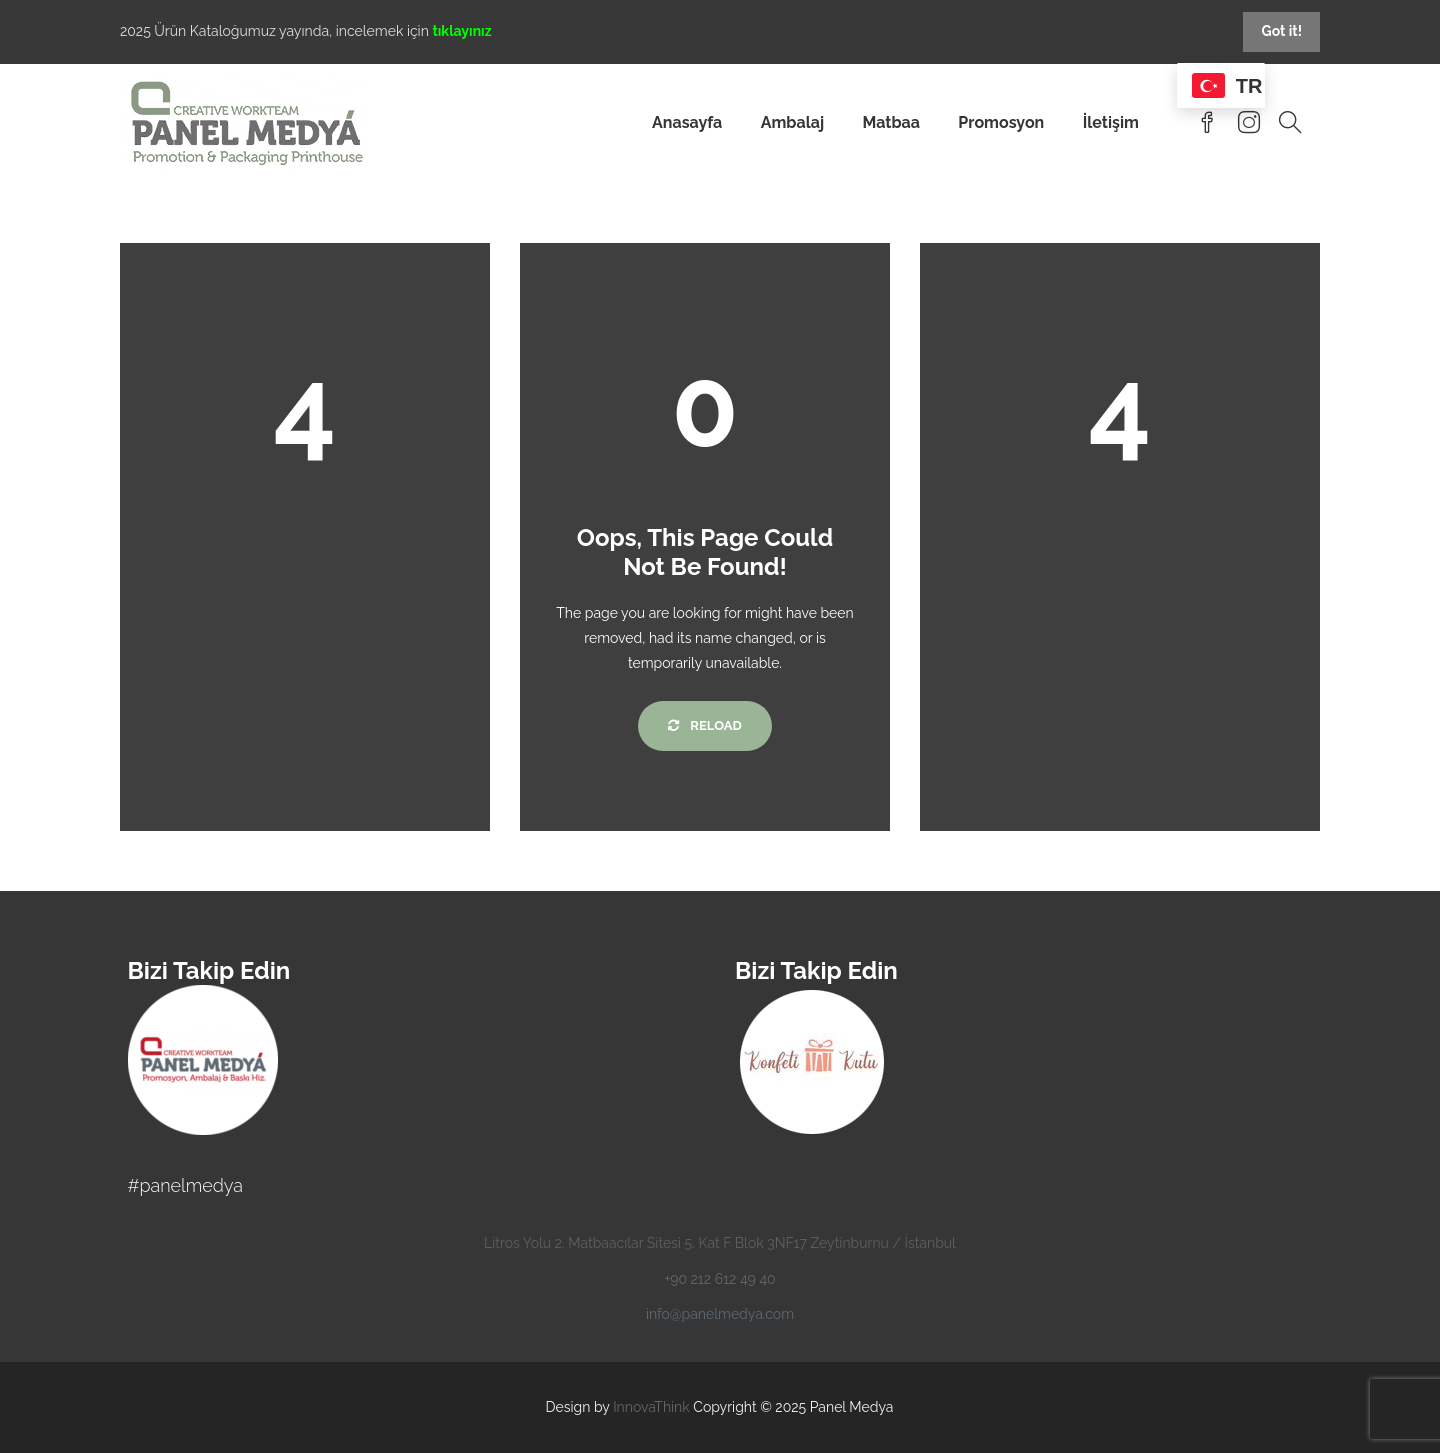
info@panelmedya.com (720, 1314)
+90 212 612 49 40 (719, 1279)
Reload (704, 725)
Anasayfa (687, 122)
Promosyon (1001, 122)
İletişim (1111, 122)
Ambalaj (792, 122)
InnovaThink (651, 1407)
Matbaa (891, 122)
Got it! (1281, 31)
